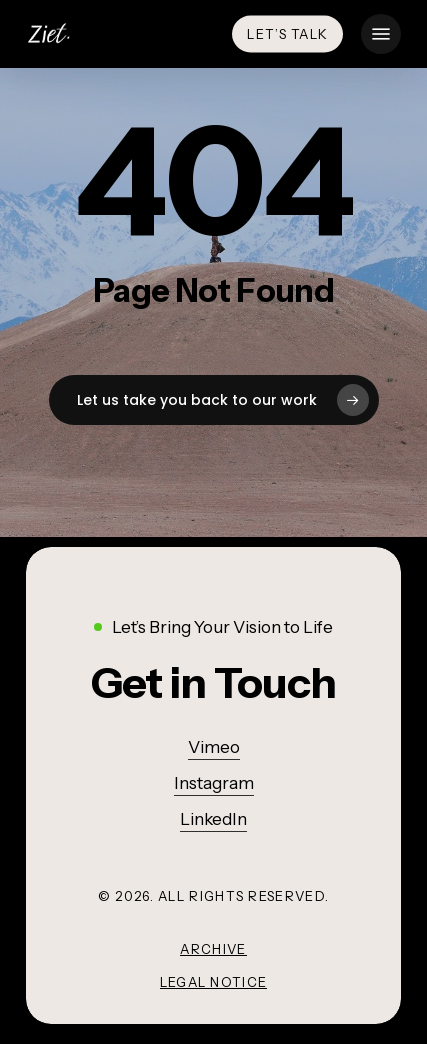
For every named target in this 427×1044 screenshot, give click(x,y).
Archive (213, 949)
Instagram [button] (214, 783)
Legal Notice (214, 982)
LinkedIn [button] (213, 819)
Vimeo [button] (214, 747)
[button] (381, 34)
